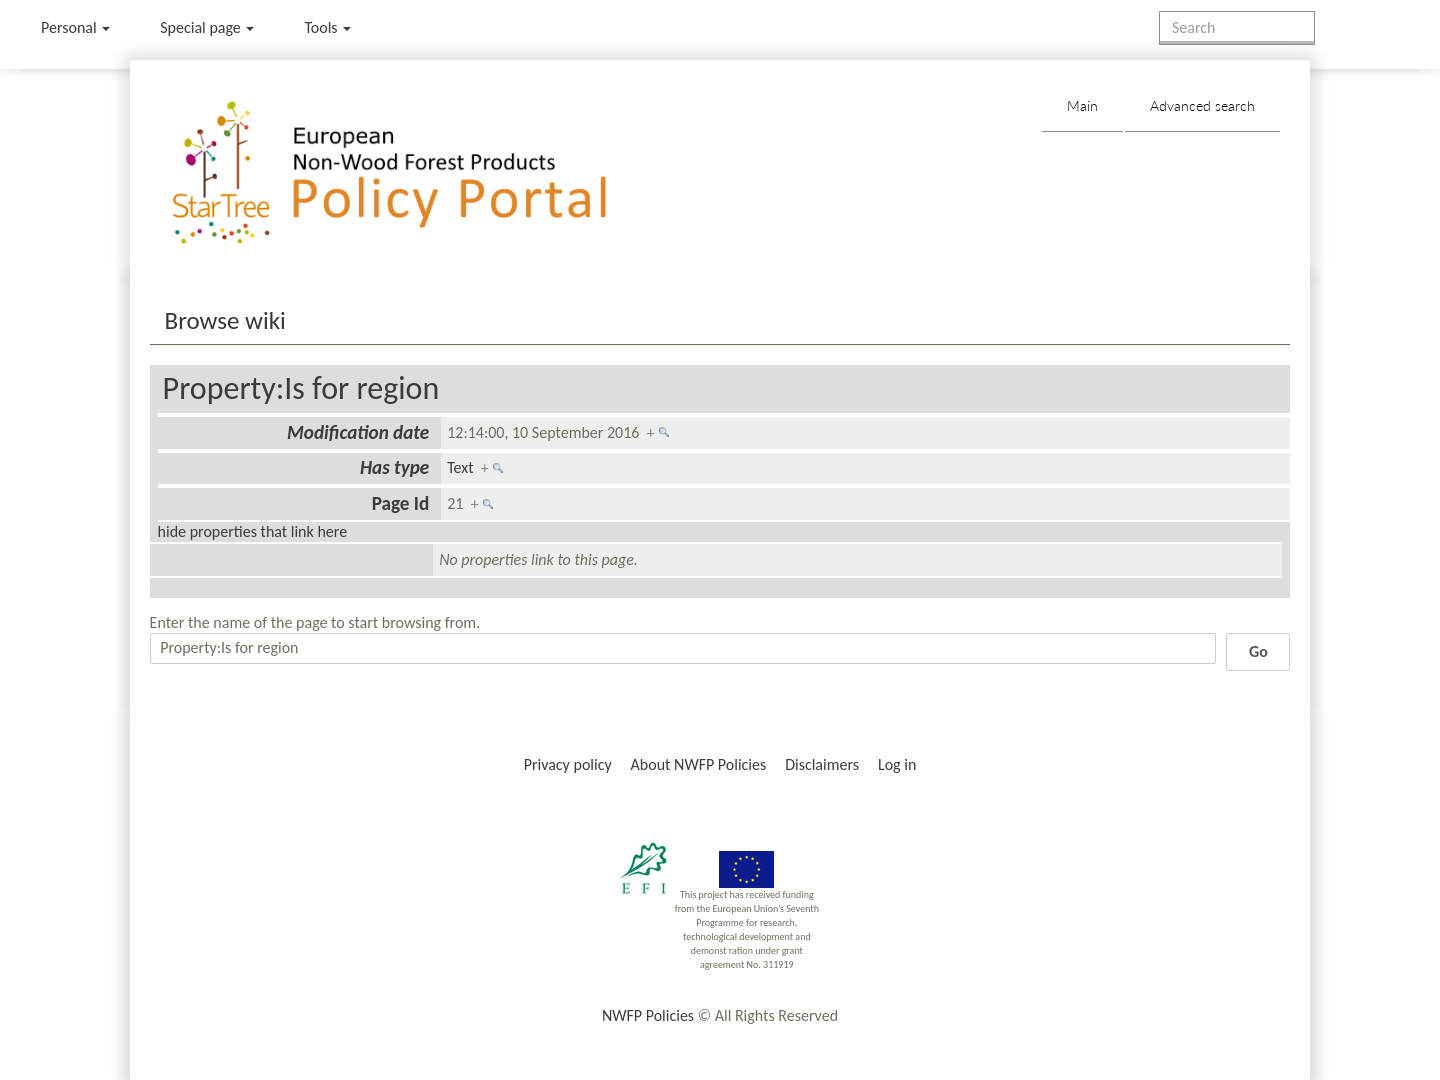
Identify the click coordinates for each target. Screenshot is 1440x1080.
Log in (897, 764)
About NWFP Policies (699, 764)
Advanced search (1202, 105)
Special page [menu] (207, 27)
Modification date (358, 432)
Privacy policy (568, 764)
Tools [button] (327, 27)
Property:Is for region (301, 388)
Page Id (401, 503)
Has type (394, 467)
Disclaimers (822, 764)
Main (1082, 105)
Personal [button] (75, 27)
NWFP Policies (648, 1015)
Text (460, 467)
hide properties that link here (253, 531)
